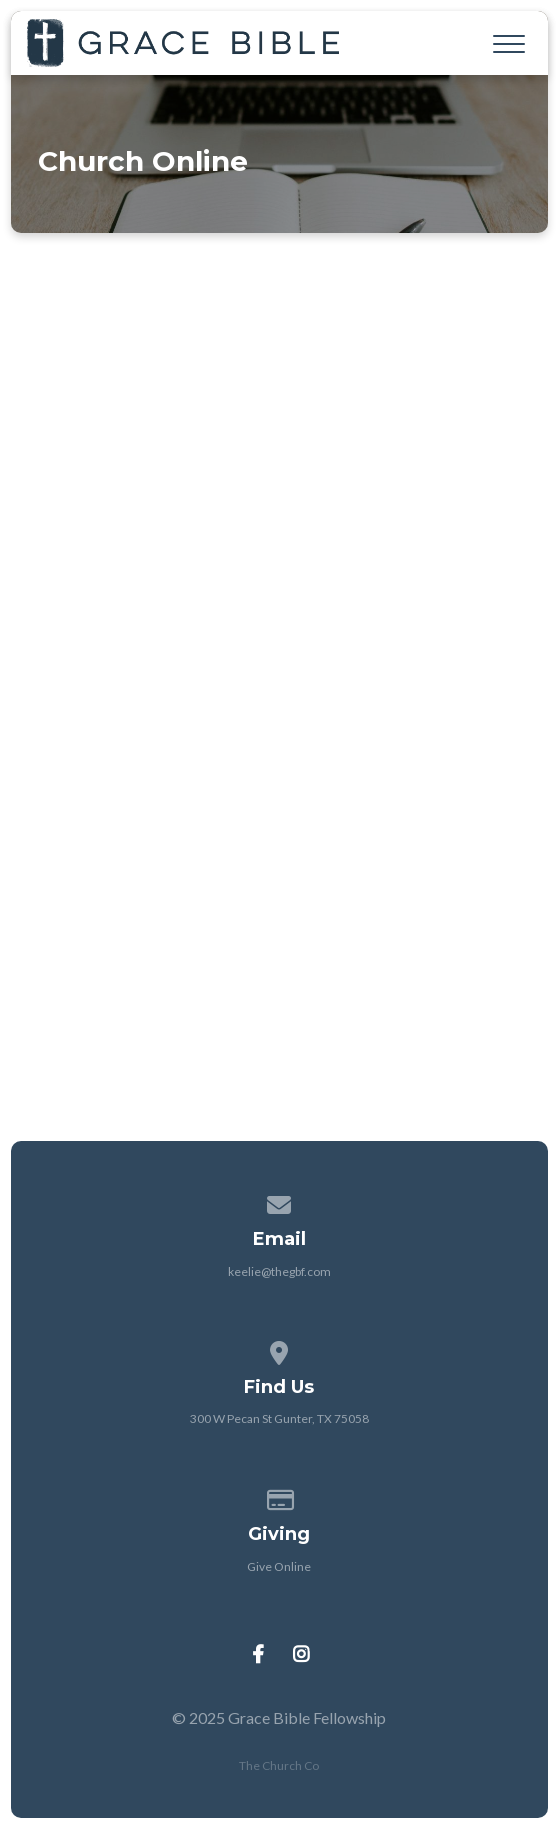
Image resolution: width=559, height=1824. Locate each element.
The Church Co (279, 1765)
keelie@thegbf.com (279, 1271)
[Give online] (280, 1496)
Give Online (279, 1566)
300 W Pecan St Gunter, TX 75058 (279, 1418)
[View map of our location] (280, 1349)
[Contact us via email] (280, 1201)
